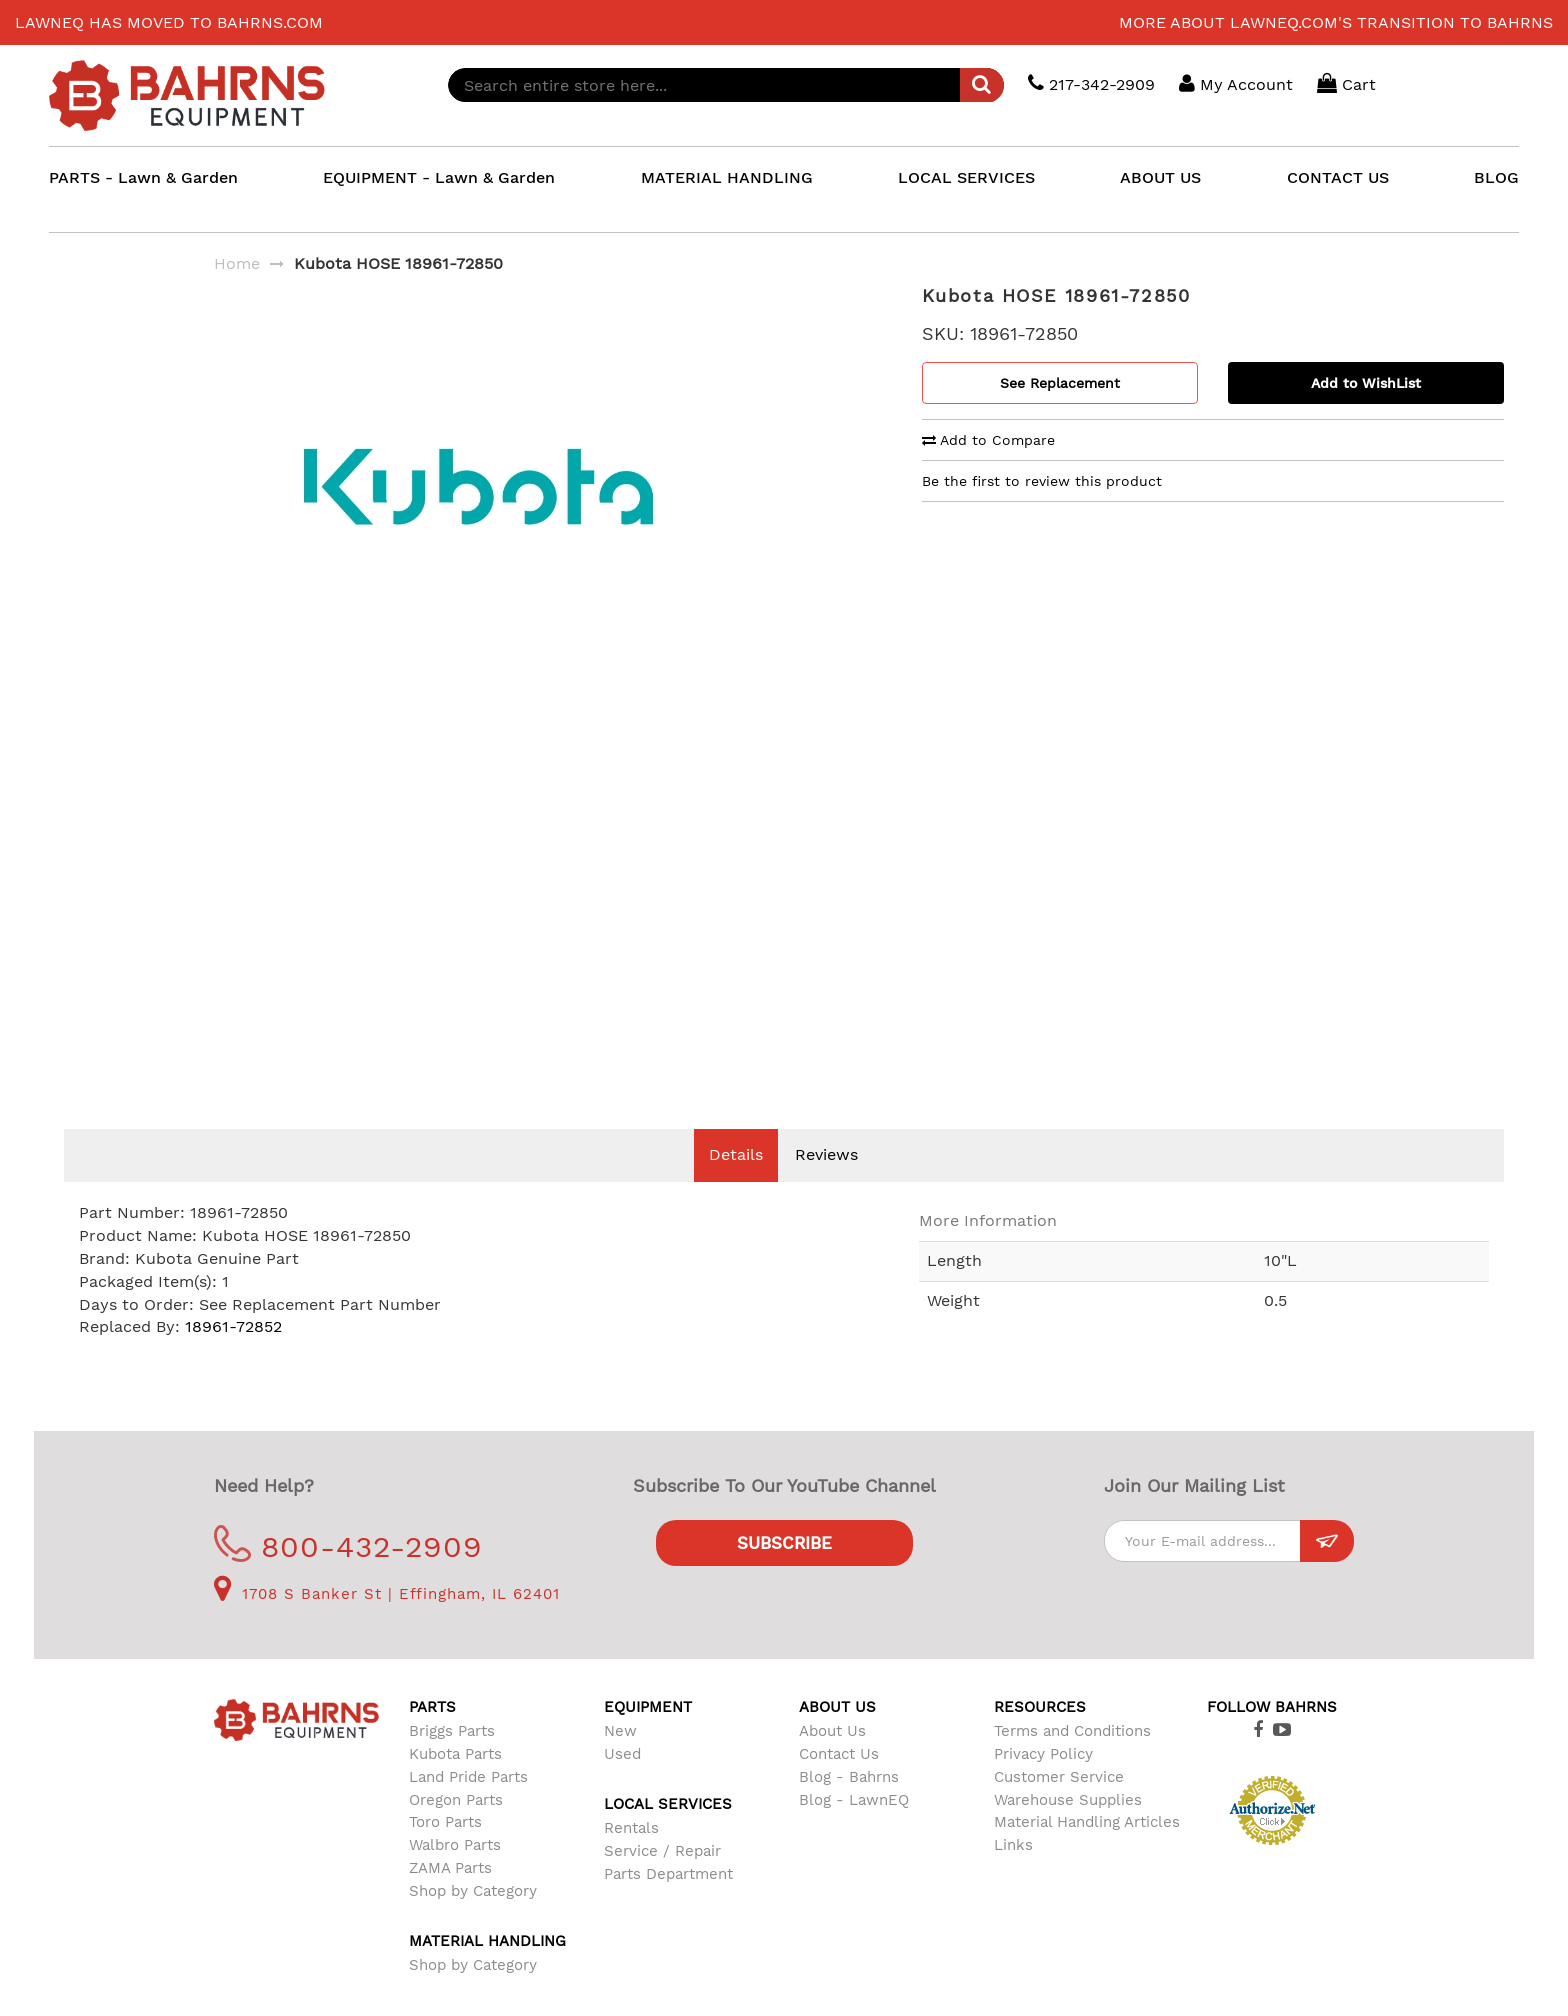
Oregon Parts (456, 1830)
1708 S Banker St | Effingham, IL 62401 (387, 1624)
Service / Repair (662, 1881)
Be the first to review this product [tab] (1042, 481)
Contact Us (839, 1784)
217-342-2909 (1091, 83)
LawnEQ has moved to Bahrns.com (169, 22)
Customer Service (1059, 1807)
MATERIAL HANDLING (727, 177)
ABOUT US (1160, 177)
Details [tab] (736, 1184)
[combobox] (726, 85)
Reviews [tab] (826, 1184)
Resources (1040, 1737)
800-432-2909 (348, 1576)
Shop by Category (473, 1921)
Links (1013, 1875)
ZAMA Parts (450, 1898)
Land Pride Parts (468, 1807)
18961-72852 (233, 1356)
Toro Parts (445, 1852)
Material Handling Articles (1087, 1852)
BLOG (1496, 177)
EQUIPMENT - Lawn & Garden (439, 177)
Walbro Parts (455, 1875)
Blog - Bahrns (849, 1807)
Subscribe (784, 1573)
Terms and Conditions (1072, 1761)
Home (237, 263)
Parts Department (668, 1904)
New (620, 1761)
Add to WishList (1366, 383)
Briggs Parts (452, 1761)
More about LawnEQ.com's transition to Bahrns (1336, 22)
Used (622, 1784)
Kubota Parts (455, 1784)
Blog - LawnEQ (854, 1830)
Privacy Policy (1043, 1784)
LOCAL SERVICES (966, 177)
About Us (832, 1761)
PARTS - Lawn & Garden (143, 177)
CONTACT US (1338, 177)
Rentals (631, 1858)
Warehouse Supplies (1068, 1830)
